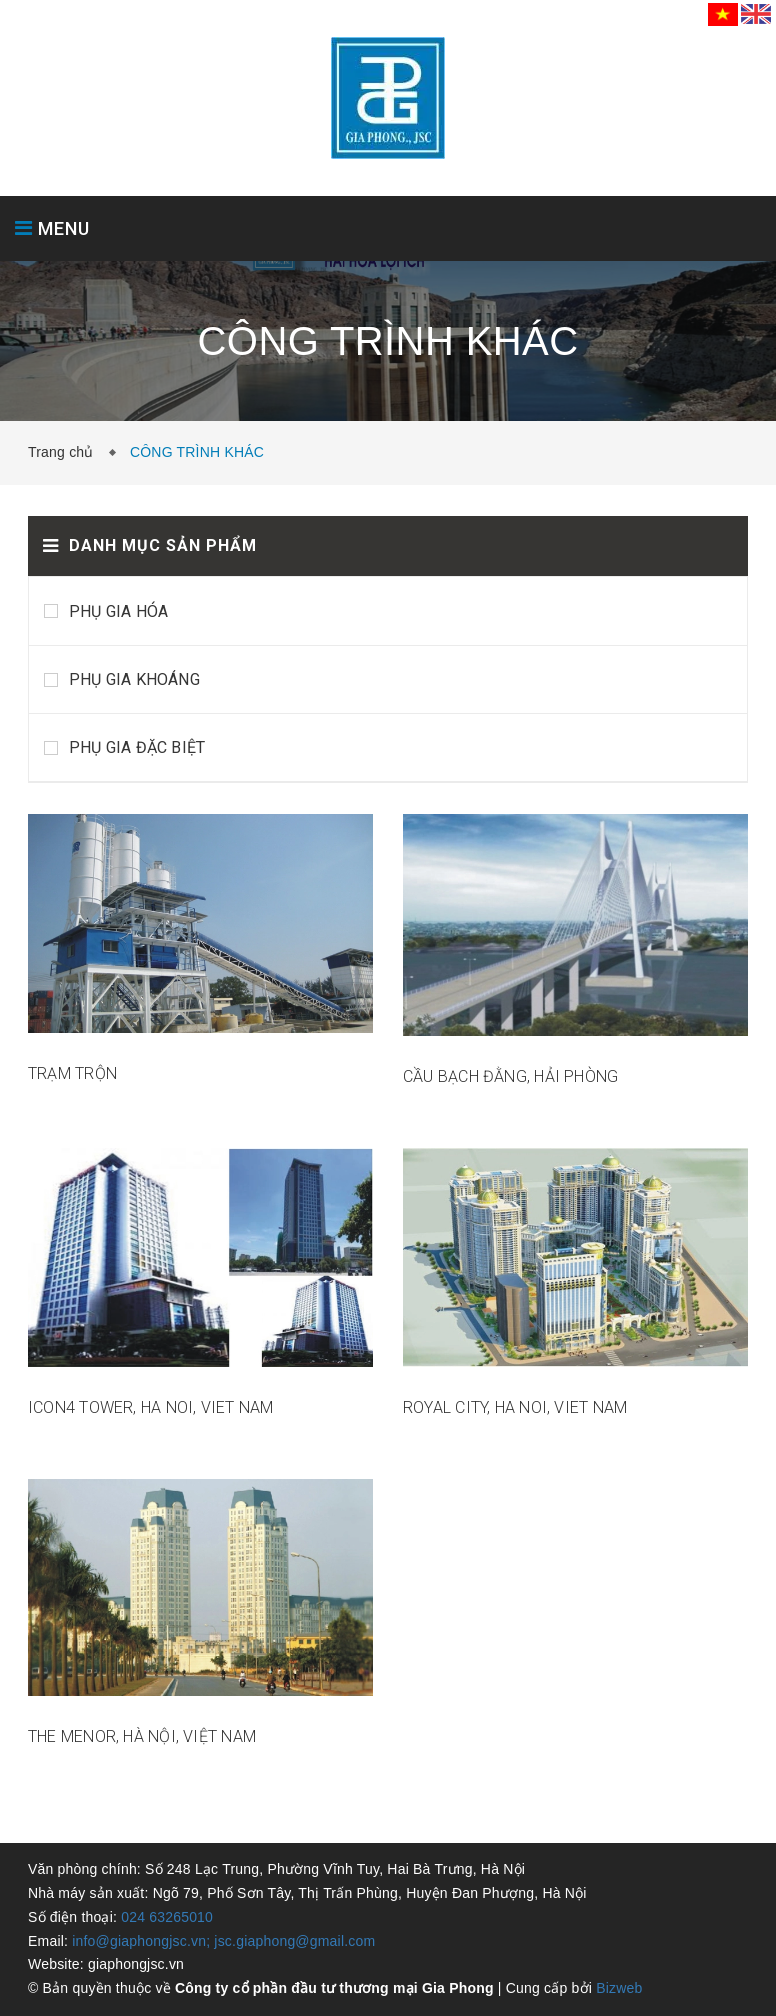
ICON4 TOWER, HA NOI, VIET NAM (150, 1407)
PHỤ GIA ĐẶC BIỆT (137, 747)
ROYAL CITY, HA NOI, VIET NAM (515, 1407)
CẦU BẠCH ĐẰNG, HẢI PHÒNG (510, 1076)
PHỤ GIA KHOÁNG (134, 679)
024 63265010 (167, 1917)
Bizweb (619, 1988)
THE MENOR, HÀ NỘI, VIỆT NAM (142, 1736)
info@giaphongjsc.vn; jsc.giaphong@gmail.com (223, 1941)
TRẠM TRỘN (72, 1073)
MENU (52, 228)
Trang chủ (65, 452)
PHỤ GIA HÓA (118, 611)
